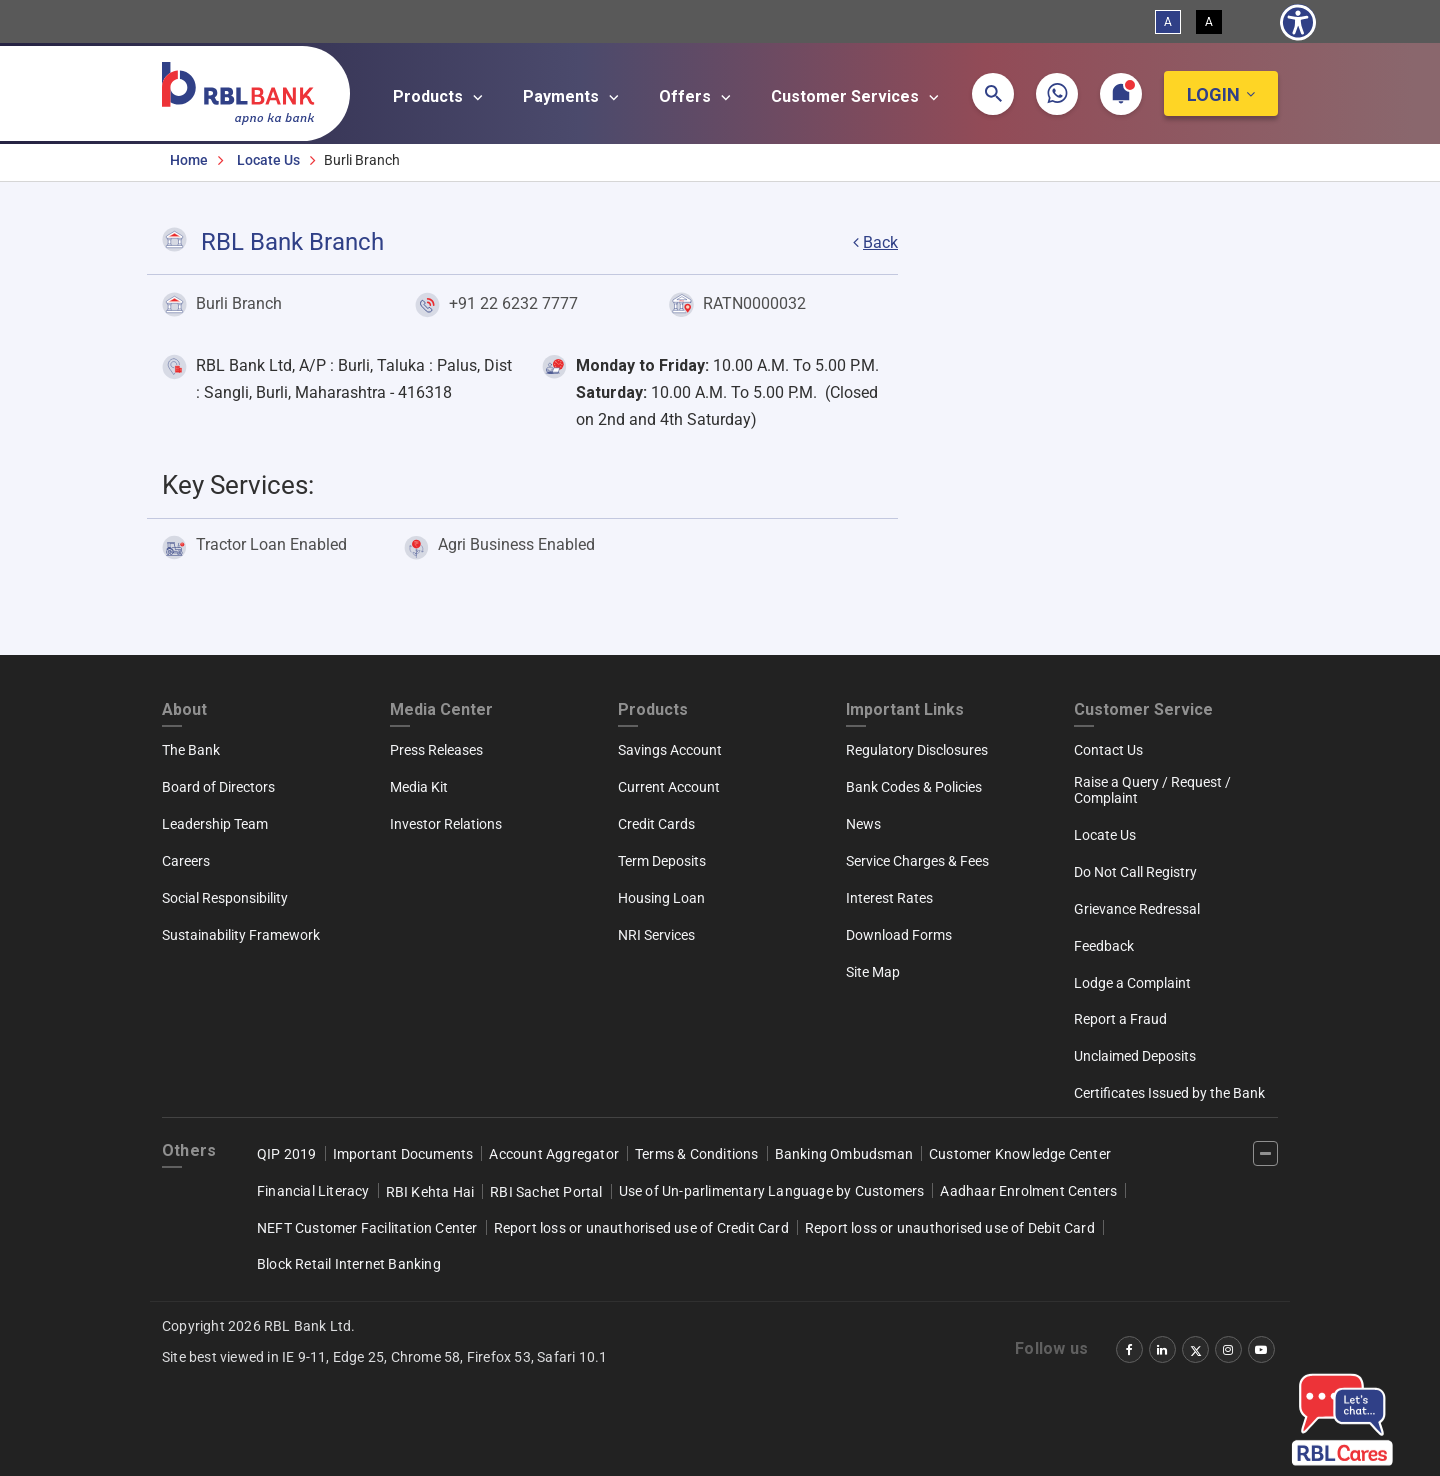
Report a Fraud (1120, 1019)
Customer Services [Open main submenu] (858, 97)
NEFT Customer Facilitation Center (367, 1228)
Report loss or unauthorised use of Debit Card (950, 1228)
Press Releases (436, 750)
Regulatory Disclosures (917, 750)
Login (1213, 94)
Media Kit (419, 787)
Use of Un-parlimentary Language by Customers (772, 1191)
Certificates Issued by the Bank (1169, 1093)
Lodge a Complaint (1132, 983)
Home (189, 160)
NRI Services (656, 935)
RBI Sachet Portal (546, 1192)
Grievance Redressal (1137, 909)
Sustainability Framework (241, 935)
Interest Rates (889, 898)
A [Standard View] (1168, 22)
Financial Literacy (313, 1191)
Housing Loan (661, 898)
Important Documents (403, 1154)
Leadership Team (215, 824)
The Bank (191, 750)
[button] (993, 94)
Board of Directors (218, 787)
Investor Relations (446, 824)
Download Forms (899, 935)
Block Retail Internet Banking (349, 1264)
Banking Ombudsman (844, 1154)
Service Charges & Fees (917, 861)
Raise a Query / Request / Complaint (1152, 790)
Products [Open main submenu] (441, 97)
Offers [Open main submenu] (698, 97)
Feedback (1104, 946)
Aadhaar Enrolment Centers (1028, 1191)
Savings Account (670, 750)
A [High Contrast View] (1209, 22)
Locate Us (268, 160)
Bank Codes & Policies (914, 787)
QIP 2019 (287, 1154)
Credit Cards (656, 824)
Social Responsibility (225, 898)
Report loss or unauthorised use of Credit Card (641, 1228)
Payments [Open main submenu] (574, 97)
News (863, 824)
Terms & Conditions (697, 1154)
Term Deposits (662, 861)
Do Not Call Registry (1135, 872)
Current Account (669, 787)
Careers (186, 861)
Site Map (873, 972)
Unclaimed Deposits (1135, 1056)
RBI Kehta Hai (430, 1192)
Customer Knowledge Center (1020, 1154)
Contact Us (1108, 750)
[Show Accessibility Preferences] (1298, 22)
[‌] (1265, 1153)
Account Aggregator (554, 1154)
